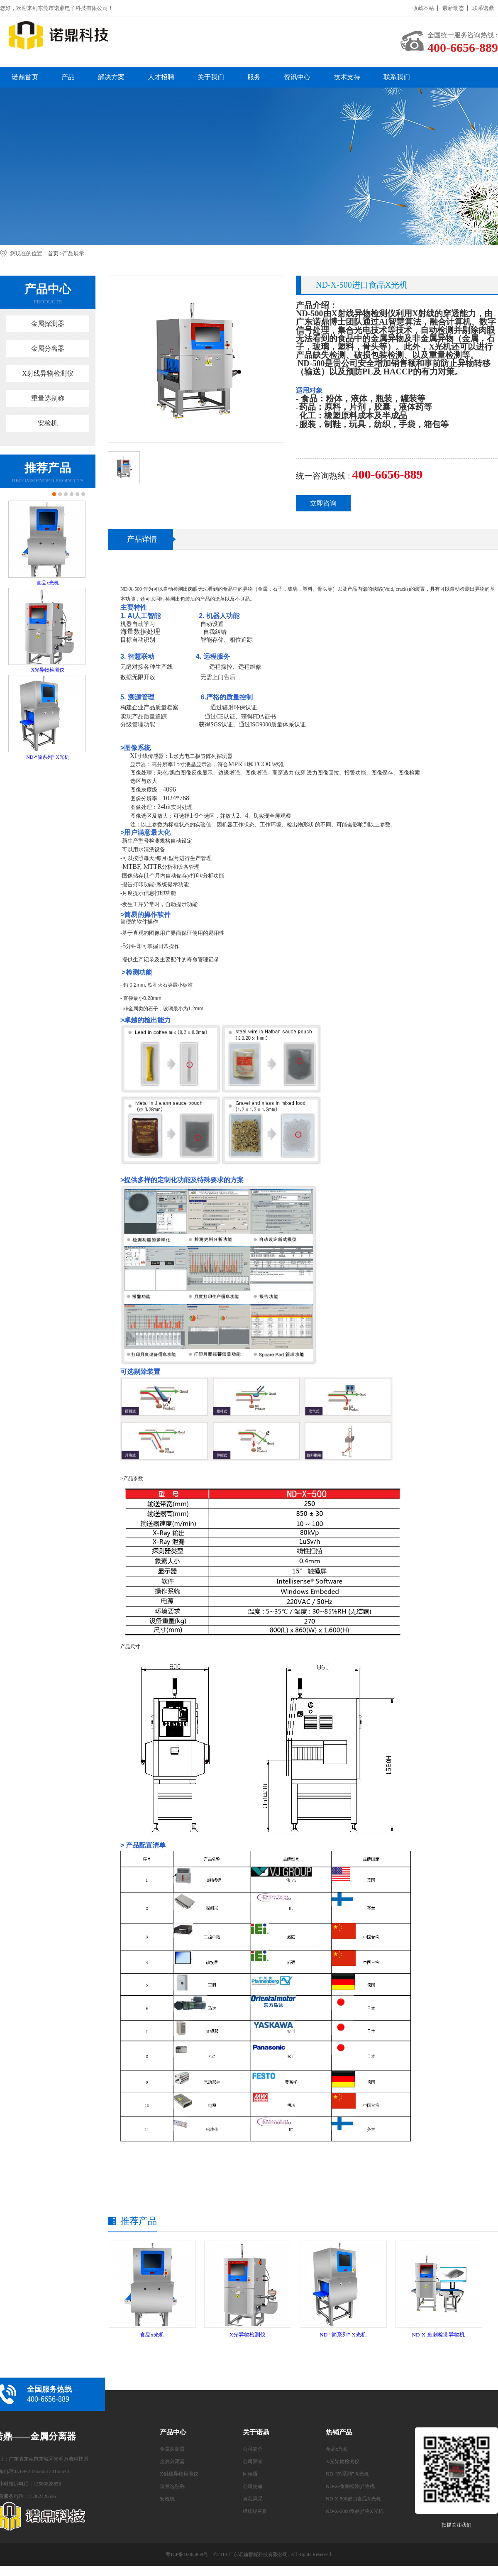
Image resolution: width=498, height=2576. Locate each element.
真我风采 (253, 2499)
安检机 (48, 423)
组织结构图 (255, 2511)
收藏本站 (423, 8)
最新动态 (453, 8)
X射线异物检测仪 (47, 373)
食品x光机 (48, 583)
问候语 (250, 2474)
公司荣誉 (253, 2461)
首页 (53, 253)
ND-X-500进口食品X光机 (353, 2499)
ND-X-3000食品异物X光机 (354, 2511)
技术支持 (347, 77)
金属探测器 (47, 323)
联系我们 (396, 77)
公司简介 (253, 2449)
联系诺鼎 (483, 8)
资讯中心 (297, 77)
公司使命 (253, 2486)
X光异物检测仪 (48, 670)
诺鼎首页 (25, 77)
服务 (254, 77)
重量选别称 (47, 398)
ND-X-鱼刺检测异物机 (438, 2335)
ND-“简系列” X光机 (47, 757)
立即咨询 (323, 503)
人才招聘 (161, 77)
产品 (68, 77)
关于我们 (211, 77)
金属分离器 (47, 348)
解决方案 (111, 77)
